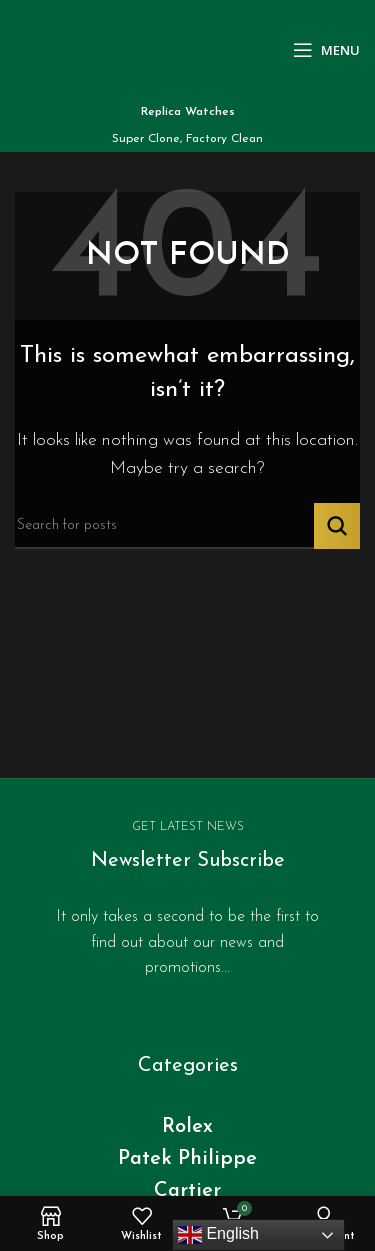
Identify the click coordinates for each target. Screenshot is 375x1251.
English (218, 1235)
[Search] (187, 526)
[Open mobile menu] (326, 50)
